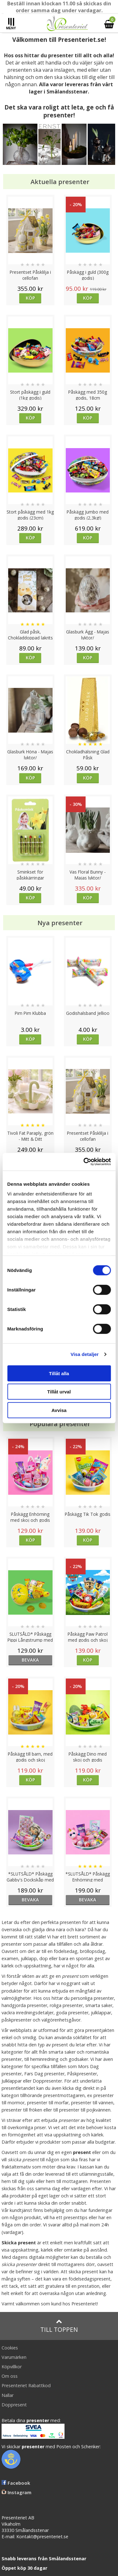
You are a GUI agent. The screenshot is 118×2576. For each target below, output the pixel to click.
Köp (30, 298)
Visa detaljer (84, 1354)
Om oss (10, 2376)
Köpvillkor (12, 2367)
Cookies (10, 2348)
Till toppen (59, 2326)
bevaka (30, 1660)
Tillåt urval (59, 1391)
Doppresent (14, 2405)
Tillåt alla (59, 1373)
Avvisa (59, 1410)
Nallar (8, 2395)
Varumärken (14, 2357)
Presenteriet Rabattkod (26, 2385)
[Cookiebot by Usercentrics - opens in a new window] (84, 1162)
